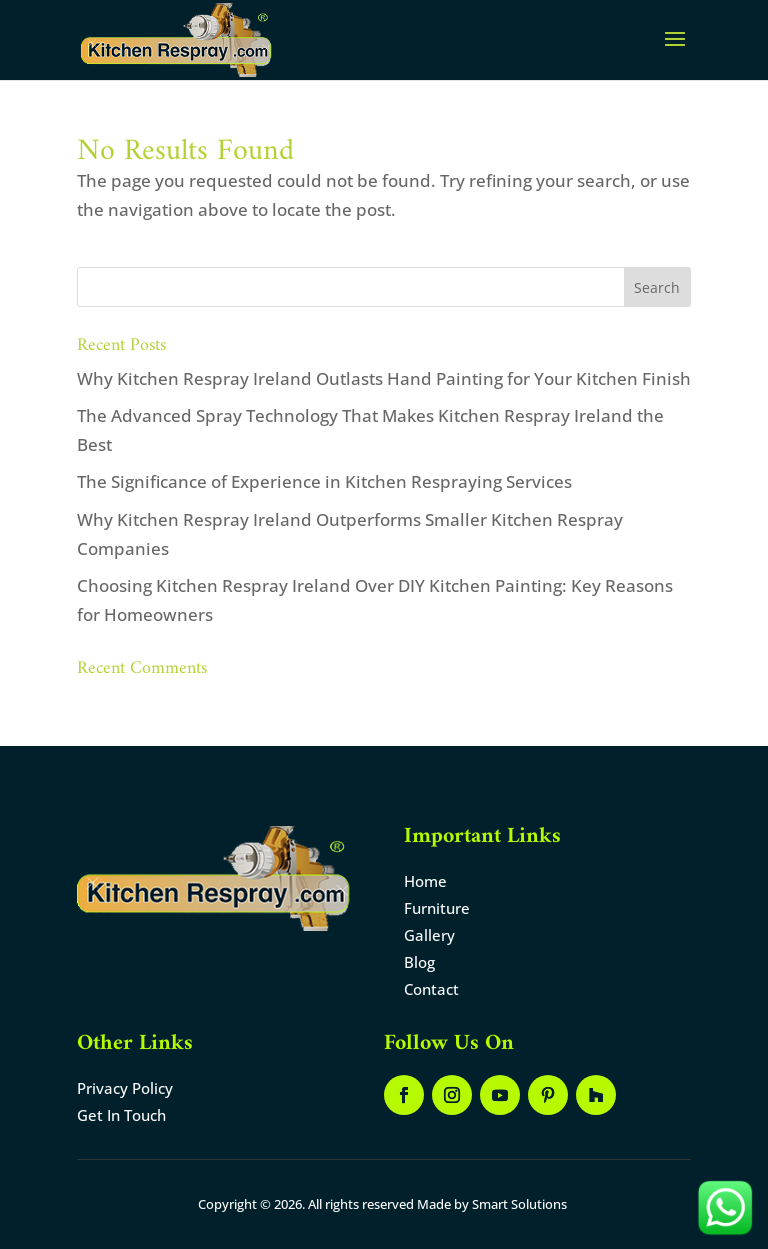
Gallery (429, 935)
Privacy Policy (125, 1088)
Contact (431, 989)
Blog (419, 962)
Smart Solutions (519, 1204)
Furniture (437, 908)
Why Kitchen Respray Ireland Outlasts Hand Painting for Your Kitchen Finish (384, 378)
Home (425, 881)
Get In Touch (121, 1115)
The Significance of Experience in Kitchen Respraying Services (324, 481)
